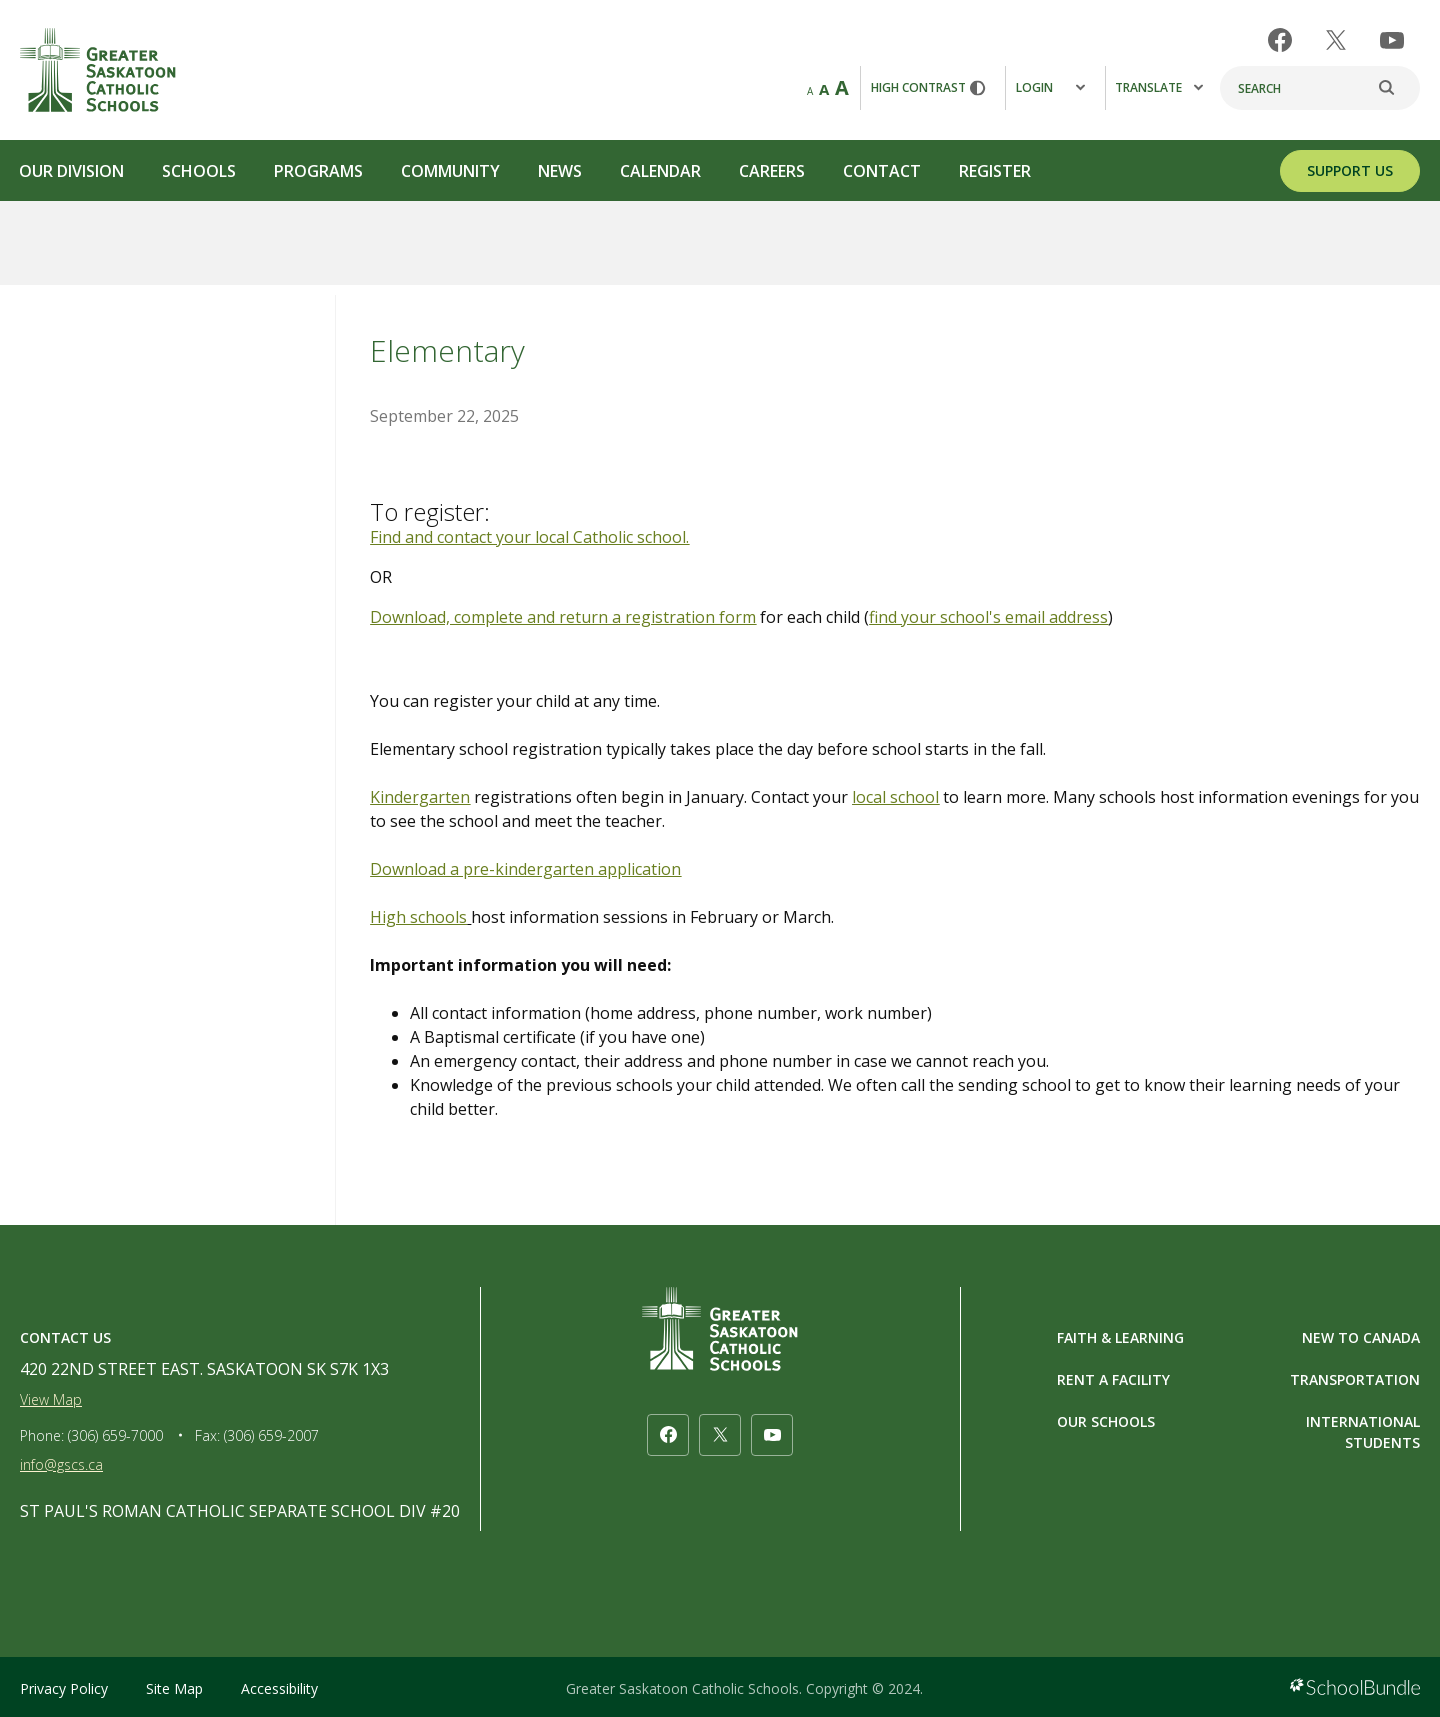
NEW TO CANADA (1361, 1337)
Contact (882, 171)
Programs (318, 171)
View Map (51, 1399)
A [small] (810, 91)
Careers (772, 171)
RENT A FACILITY (1113, 1379)
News (560, 171)
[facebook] (1280, 40)
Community (450, 171)
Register (995, 171)
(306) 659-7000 (115, 1435)
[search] (1397, 88)
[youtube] (1392, 40)
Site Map (174, 1688)
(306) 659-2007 (271, 1435)
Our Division (71, 171)
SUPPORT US (1350, 170)
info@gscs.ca (61, 1464)
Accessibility (279, 1688)
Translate (1159, 87)
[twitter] (1336, 40)
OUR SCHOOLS (1106, 1421)
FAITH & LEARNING (1120, 1337)
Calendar (660, 171)
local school (895, 797)
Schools (199, 171)
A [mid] (824, 89)
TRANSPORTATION (1355, 1379)
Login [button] (1050, 87)
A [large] (842, 87)
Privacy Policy (64, 1688)
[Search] (1320, 88)
